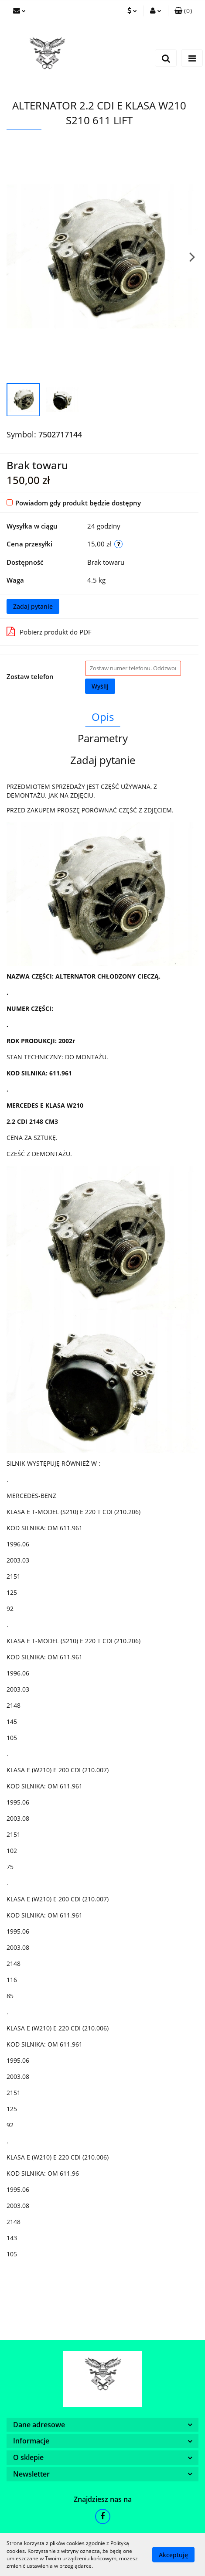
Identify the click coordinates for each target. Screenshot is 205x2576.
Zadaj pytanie (33, 606)
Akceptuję (173, 2554)
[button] (183, 11)
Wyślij (100, 686)
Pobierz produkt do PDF (49, 631)
